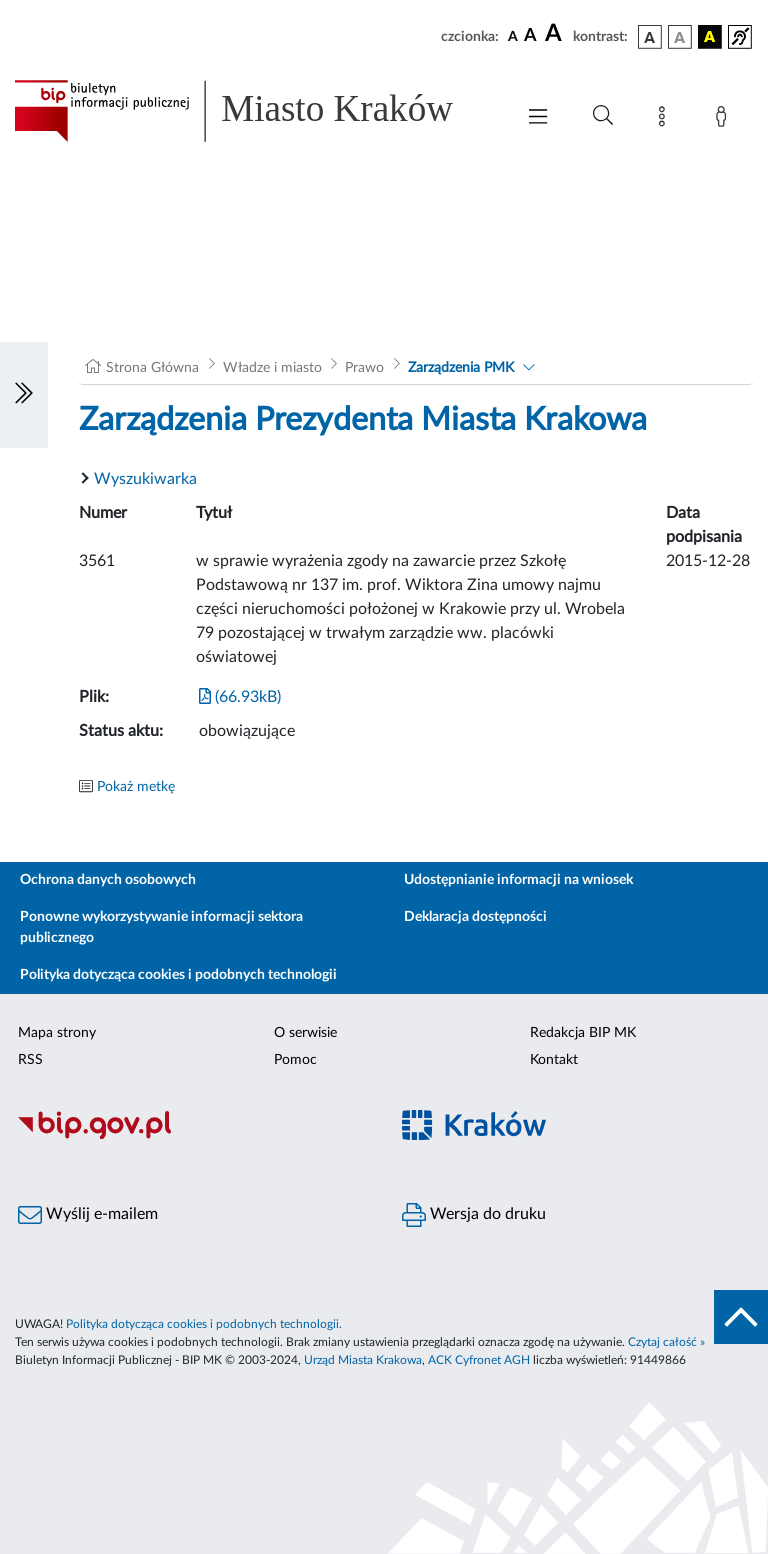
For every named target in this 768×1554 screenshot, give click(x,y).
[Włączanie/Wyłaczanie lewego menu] (24, 395)
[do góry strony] (741, 1317)
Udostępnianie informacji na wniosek (518, 880)
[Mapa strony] (666, 120)
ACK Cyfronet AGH (479, 1360)
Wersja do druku (474, 1215)
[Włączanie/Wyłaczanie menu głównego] (538, 118)
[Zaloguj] (725, 120)
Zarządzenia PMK (461, 368)
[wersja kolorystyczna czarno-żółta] (710, 37)
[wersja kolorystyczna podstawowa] (650, 37)
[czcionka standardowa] (513, 36)
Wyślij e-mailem (88, 1215)
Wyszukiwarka (145, 479)
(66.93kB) (240, 697)
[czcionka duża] (556, 34)
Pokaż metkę (136, 787)
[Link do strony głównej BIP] (254, 111)
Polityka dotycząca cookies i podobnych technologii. (204, 1324)
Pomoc (295, 1060)
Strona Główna (152, 368)
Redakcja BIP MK (583, 1033)
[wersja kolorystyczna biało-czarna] (680, 37)
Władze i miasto (272, 368)
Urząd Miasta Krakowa (363, 1360)
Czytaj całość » (666, 1342)
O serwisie (305, 1033)
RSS (30, 1060)
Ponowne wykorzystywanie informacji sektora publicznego (161, 927)
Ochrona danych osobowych (108, 880)
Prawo (364, 368)
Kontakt (554, 1060)
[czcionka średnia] (530, 36)
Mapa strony (57, 1033)
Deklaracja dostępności (475, 917)
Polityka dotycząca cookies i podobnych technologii (178, 975)
